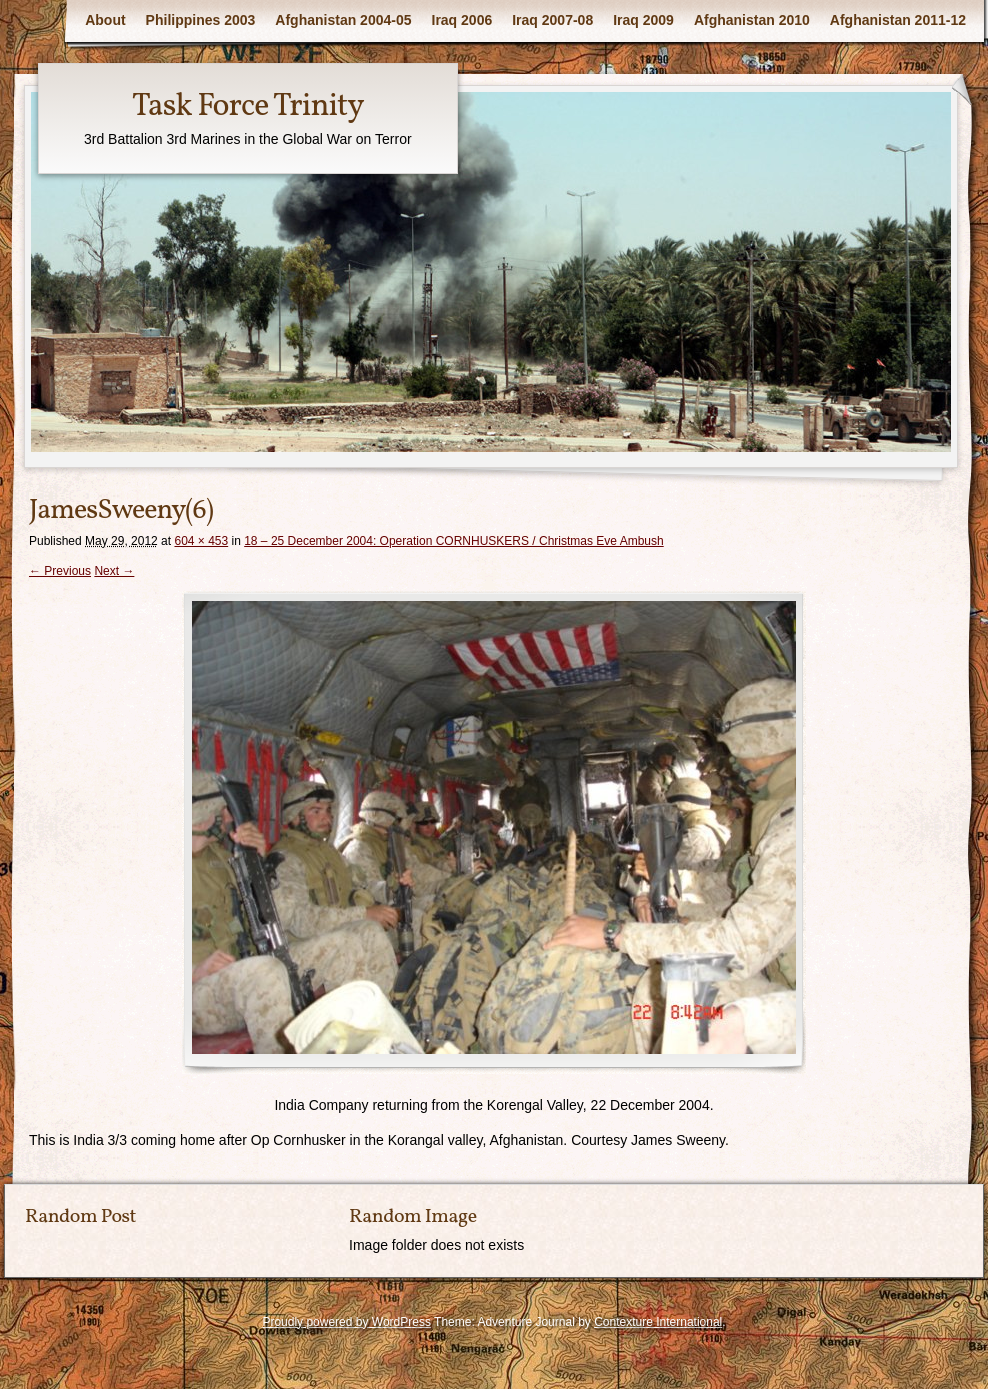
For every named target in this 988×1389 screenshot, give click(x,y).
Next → (114, 571)
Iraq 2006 (462, 20)
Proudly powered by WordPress (346, 1322)
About (105, 20)
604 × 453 (201, 541)
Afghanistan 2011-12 (898, 20)
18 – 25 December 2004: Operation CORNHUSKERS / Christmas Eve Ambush (454, 541)
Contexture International (658, 1322)
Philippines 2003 (201, 20)
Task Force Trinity (248, 107)
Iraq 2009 (643, 20)
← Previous (60, 571)
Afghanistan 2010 (752, 20)
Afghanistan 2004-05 (343, 20)
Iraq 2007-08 (552, 20)
